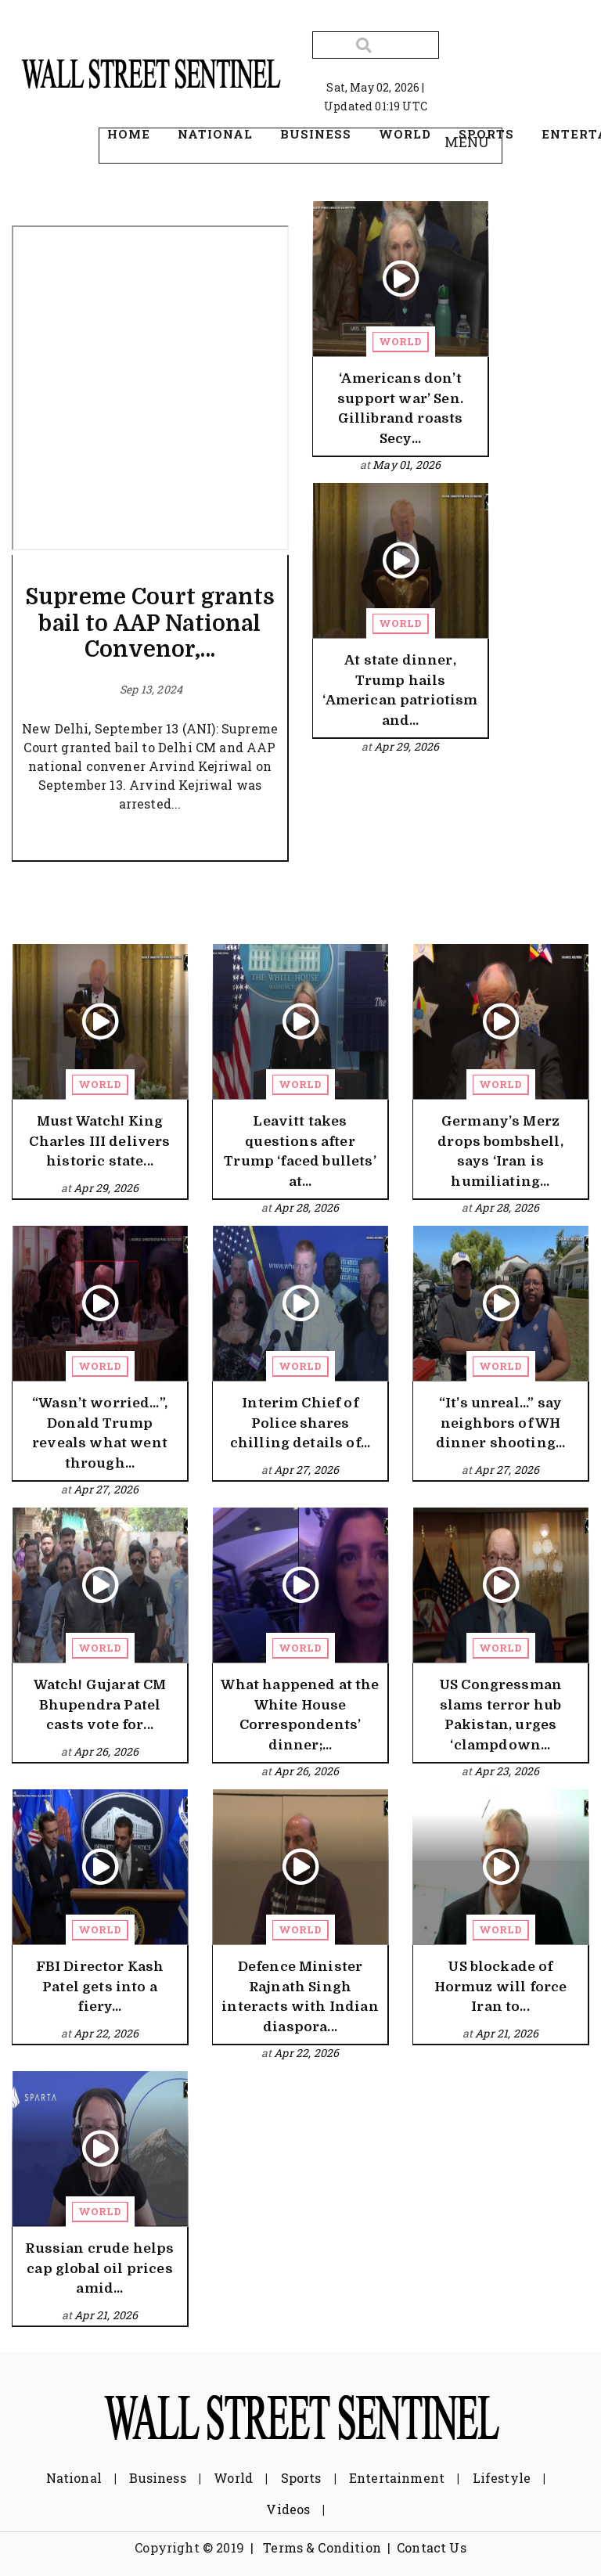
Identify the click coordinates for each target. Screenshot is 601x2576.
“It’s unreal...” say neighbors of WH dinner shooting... (501, 1423)
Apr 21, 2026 (506, 2033)
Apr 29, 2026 (406, 746)
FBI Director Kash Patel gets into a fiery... (100, 1986)
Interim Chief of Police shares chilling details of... (300, 1423)
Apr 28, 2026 (306, 1207)
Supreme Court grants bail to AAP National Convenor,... (150, 623)
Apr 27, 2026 (106, 1489)
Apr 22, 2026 (106, 2033)
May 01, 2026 (406, 464)
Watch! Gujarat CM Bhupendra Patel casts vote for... (100, 1704)
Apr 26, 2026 (106, 1751)
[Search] (375, 45)
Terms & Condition (322, 2547)
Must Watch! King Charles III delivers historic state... (99, 1141)
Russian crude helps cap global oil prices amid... (99, 2268)
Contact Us (431, 2547)
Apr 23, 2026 (506, 1771)
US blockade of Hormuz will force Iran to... (500, 1986)
